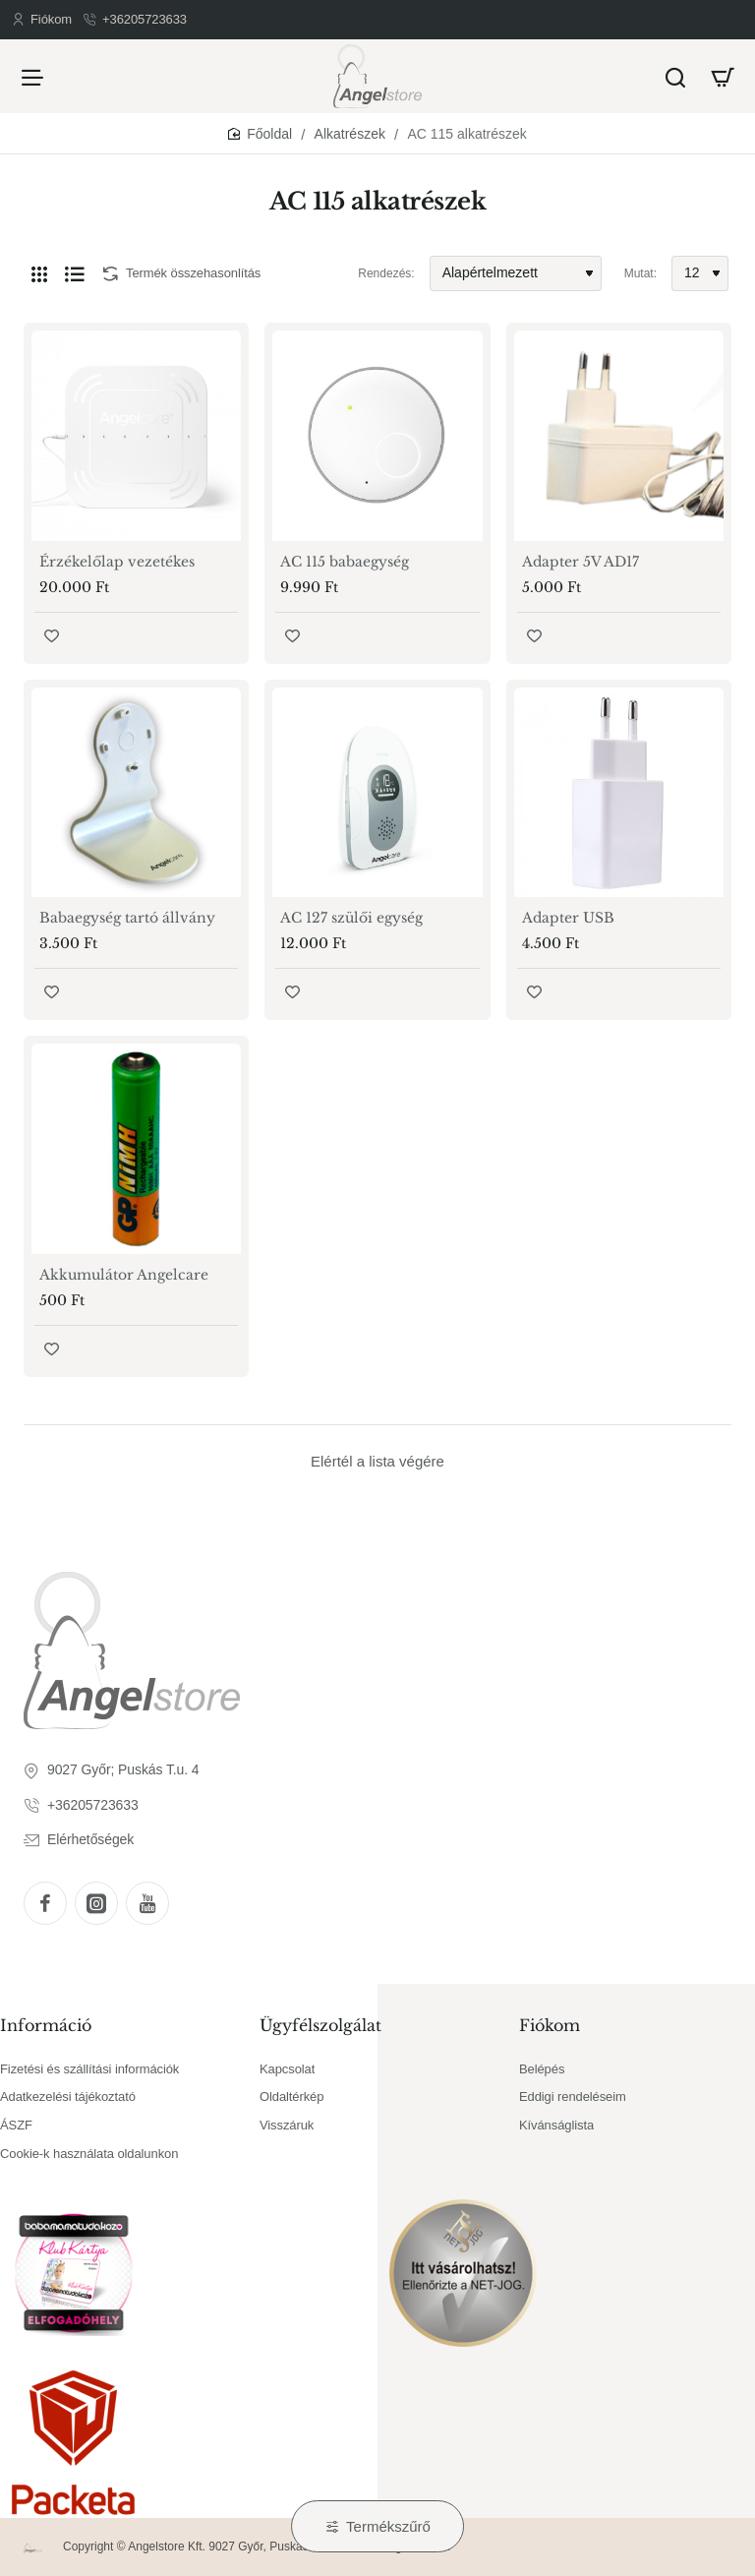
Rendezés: (386, 273)
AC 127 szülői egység (351, 918)
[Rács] (39, 273)
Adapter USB (568, 918)
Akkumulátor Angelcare (123, 1275)
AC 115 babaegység (344, 561)
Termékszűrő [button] (388, 2526)
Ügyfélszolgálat (320, 2025)
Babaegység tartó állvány (127, 918)
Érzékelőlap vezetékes (117, 561)
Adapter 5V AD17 (580, 561)
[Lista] (74, 273)
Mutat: (640, 273)
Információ (45, 2025)
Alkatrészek (350, 134)
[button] (51, 636)
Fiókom (549, 2025)
